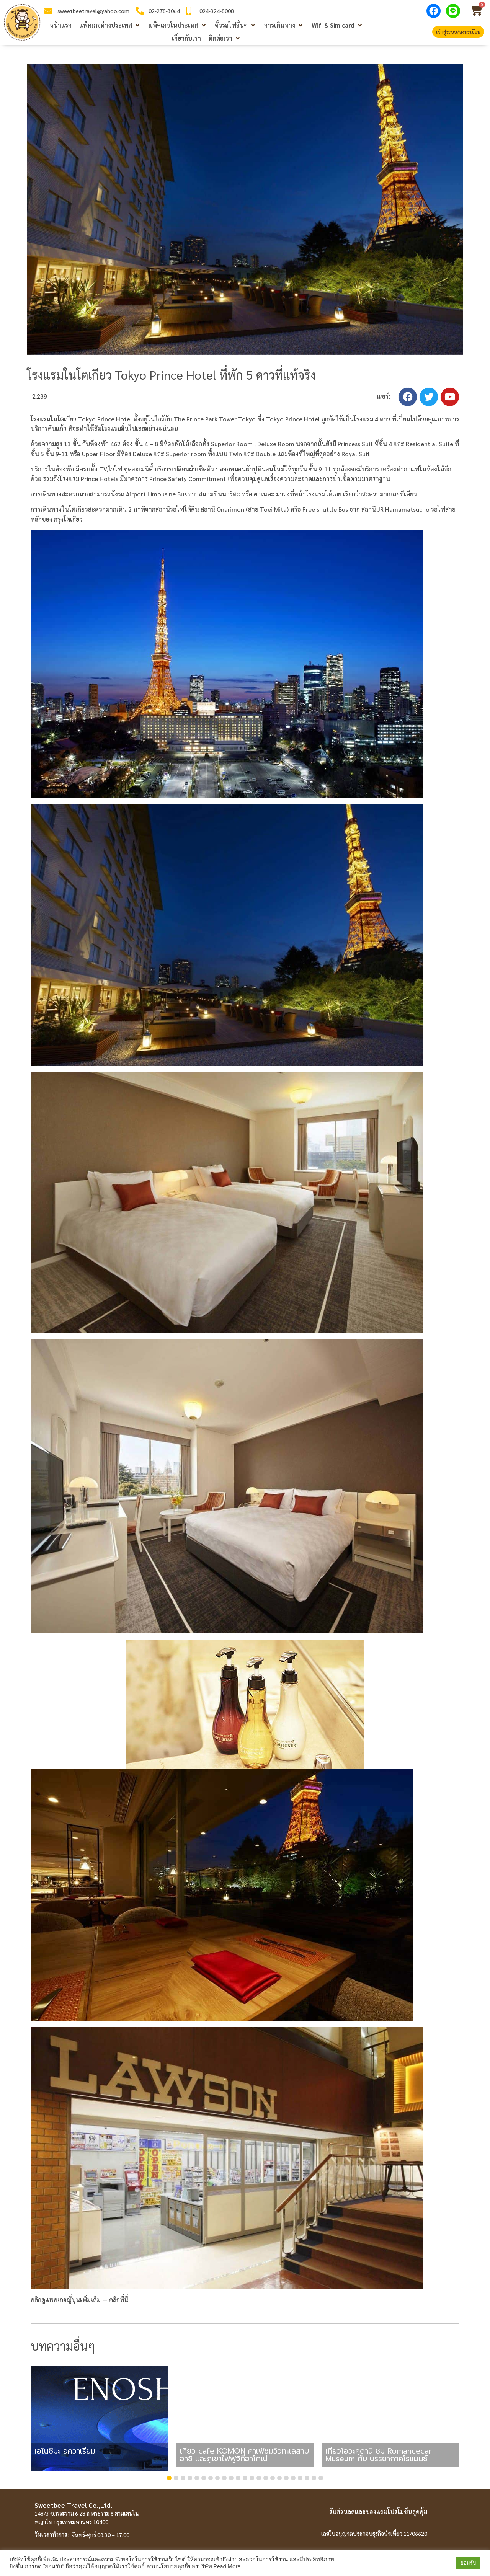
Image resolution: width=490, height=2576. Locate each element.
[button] (110, 25)
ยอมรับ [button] (468, 2563)
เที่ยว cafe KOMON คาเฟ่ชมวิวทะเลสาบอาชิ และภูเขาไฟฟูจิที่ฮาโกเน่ (244, 2454)
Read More (227, 2566)
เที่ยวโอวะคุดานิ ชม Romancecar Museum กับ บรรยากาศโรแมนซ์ (378, 2454)
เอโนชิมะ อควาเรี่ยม (64, 2451)
